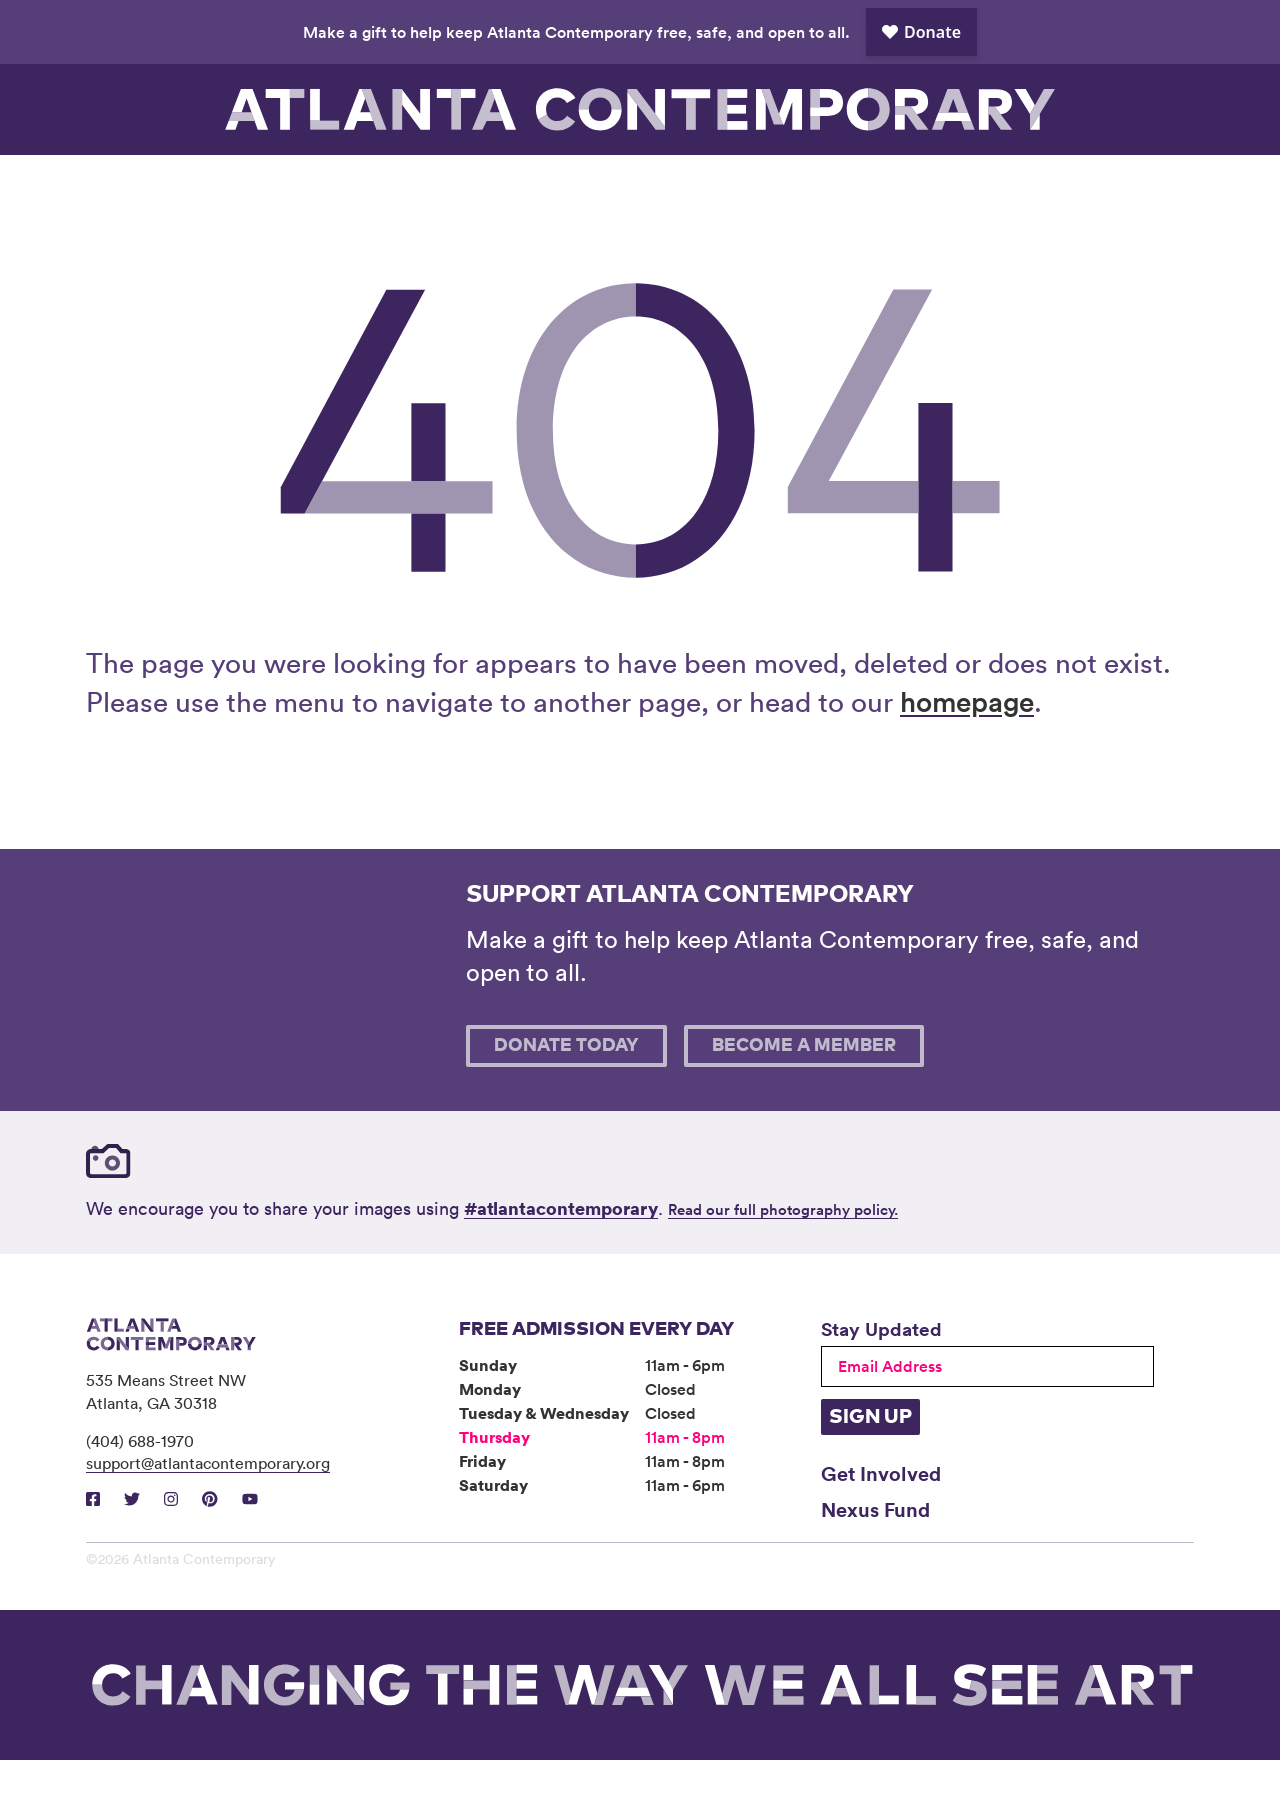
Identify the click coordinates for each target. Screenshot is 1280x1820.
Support (986, 185)
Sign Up (870, 1477)
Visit (155, 185)
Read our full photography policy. (783, 1269)
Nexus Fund (875, 1569)
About (709, 185)
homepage (967, 761)
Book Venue (848, 185)
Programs (432, 185)
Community (571, 185)
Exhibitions (294, 185)
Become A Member (804, 1106)
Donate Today (566, 1106)
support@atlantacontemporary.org (208, 1523)
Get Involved (881, 1533)
